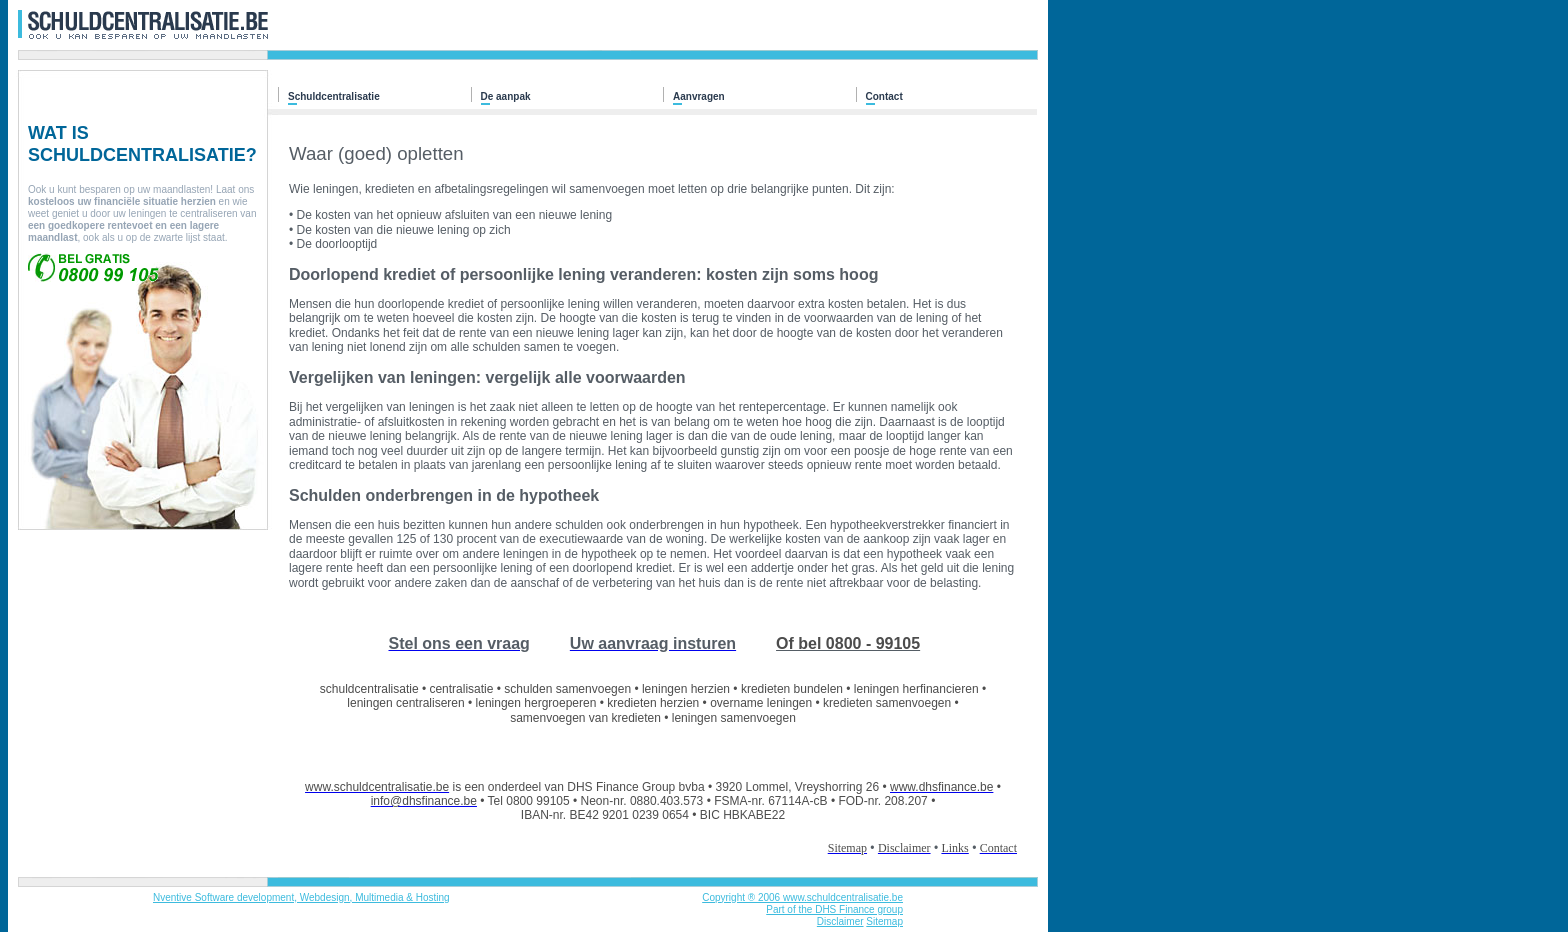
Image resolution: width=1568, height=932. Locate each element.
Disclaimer (840, 921)
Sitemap (884, 921)
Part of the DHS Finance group (834, 909)
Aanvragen (699, 96)
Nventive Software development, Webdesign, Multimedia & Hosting (301, 897)
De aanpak (506, 96)
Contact (884, 96)
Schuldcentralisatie (334, 96)
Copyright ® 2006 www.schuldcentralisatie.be (802, 897)
